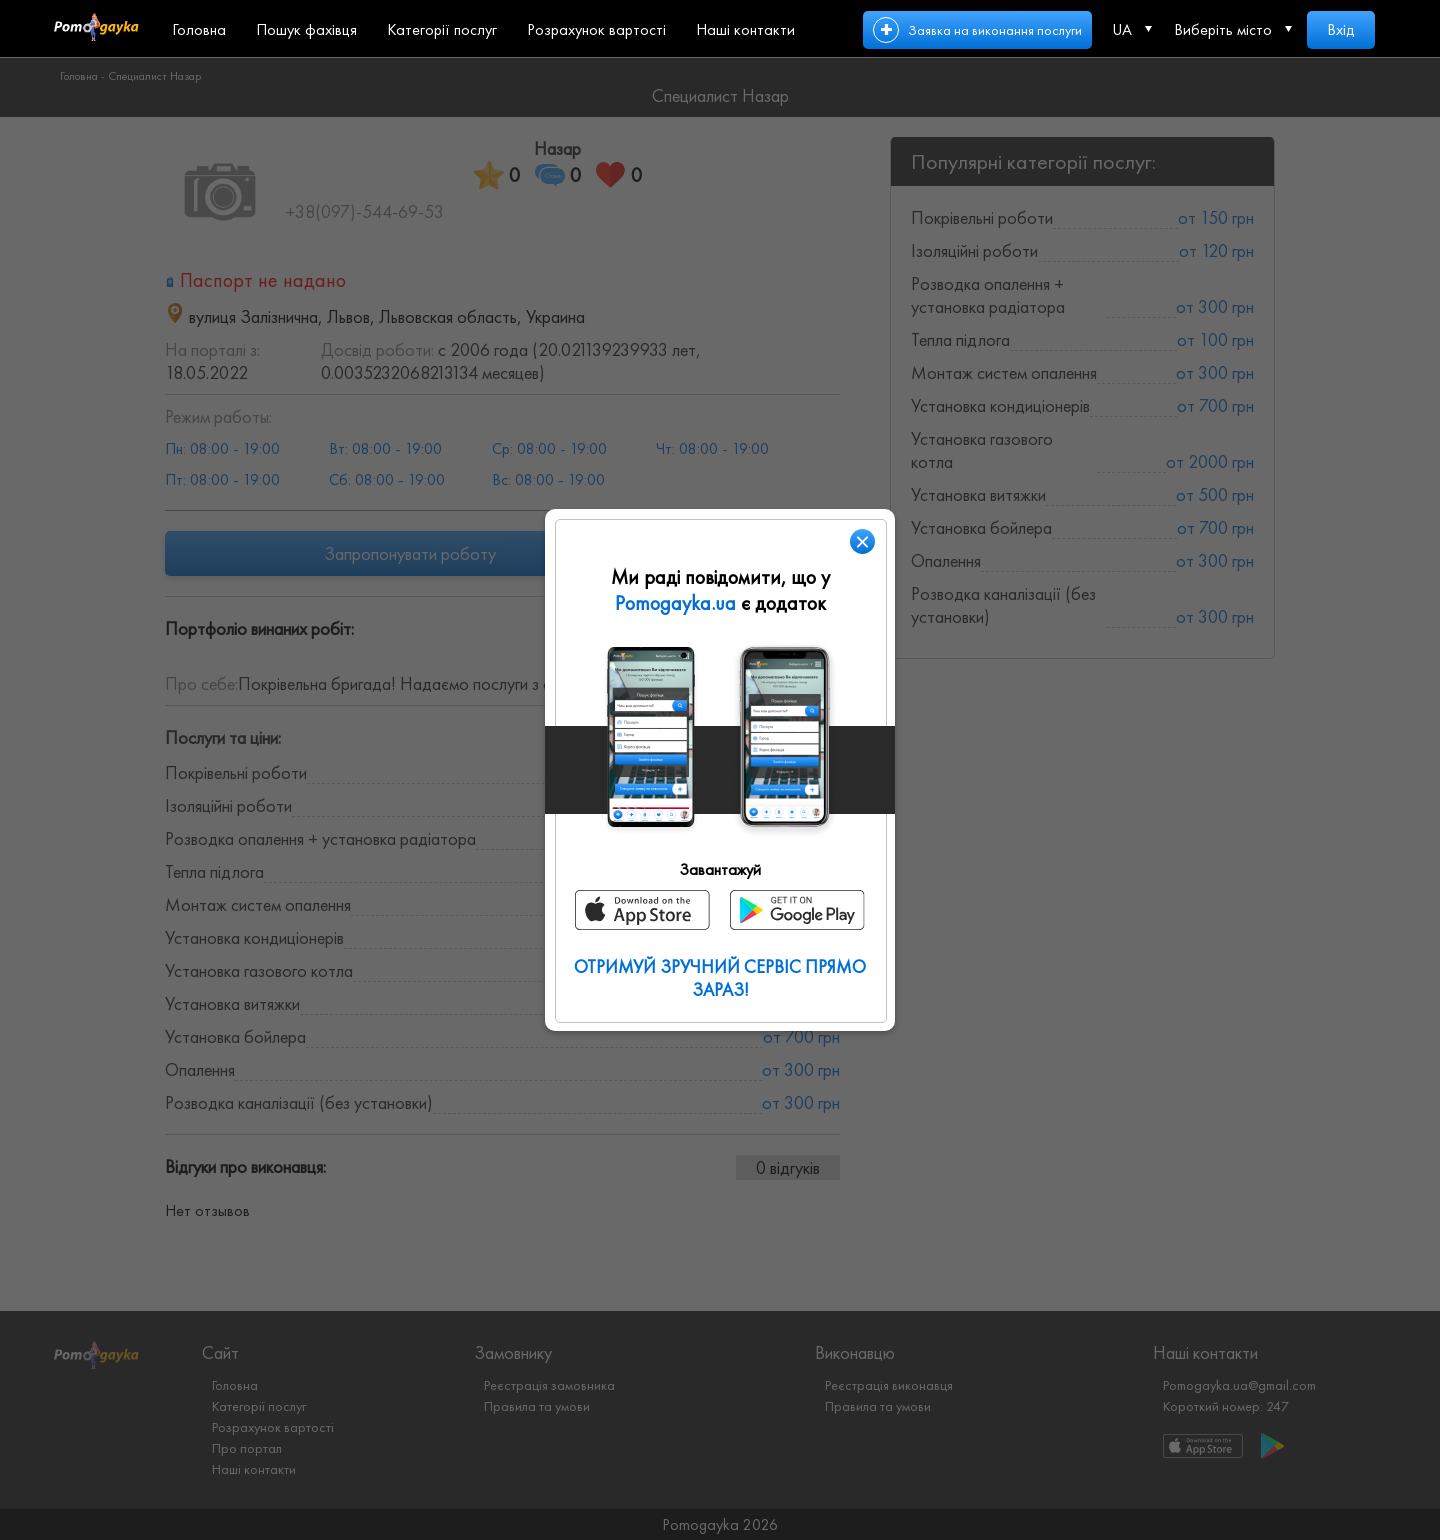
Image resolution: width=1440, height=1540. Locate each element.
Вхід (1341, 29)
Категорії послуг (442, 29)
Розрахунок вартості (596, 29)
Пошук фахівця (306, 29)
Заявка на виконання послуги (995, 30)
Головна (199, 29)
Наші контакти (745, 29)
